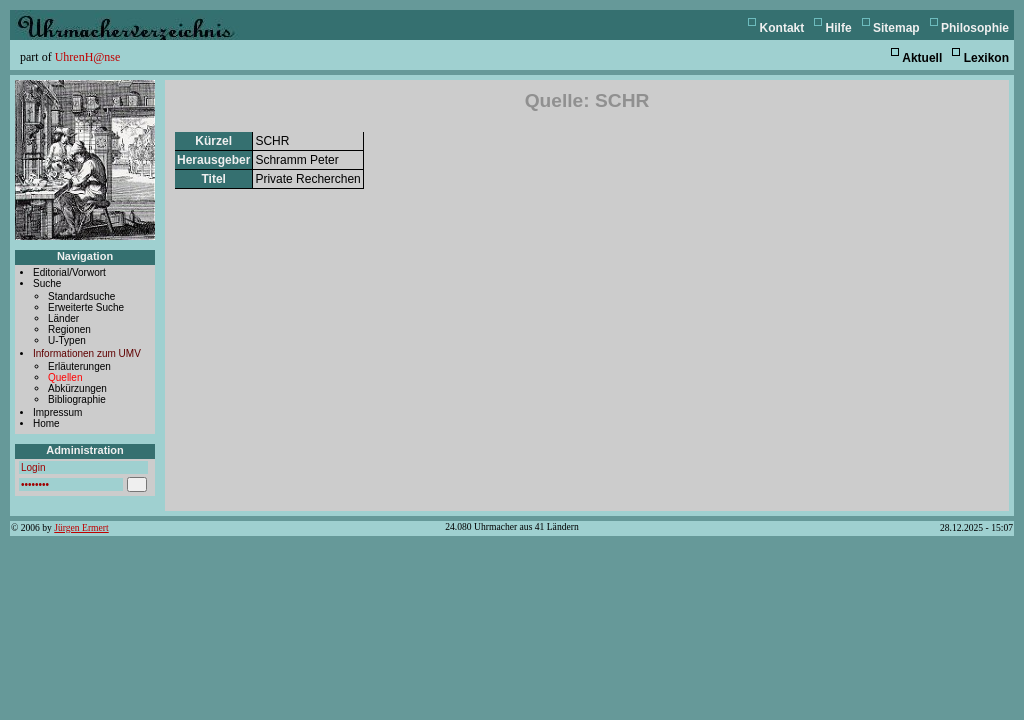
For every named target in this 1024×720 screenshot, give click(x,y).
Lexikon (986, 58)
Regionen (69, 329)
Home (46, 423)
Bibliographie (77, 399)
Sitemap (896, 28)
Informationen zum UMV (87, 353)
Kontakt (782, 28)
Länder (63, 318)
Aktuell (922, 58)
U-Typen (67, 340)
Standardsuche (81, 296)
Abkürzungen (77, 388)
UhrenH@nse (88, 57)
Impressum (57, 412)
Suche (47, 283)
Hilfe (839, 28)
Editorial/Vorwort (69, 272)
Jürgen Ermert (81, 527)
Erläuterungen (79, 366)
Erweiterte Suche (86, 307)
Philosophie (975, 28)
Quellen (65, 377)
